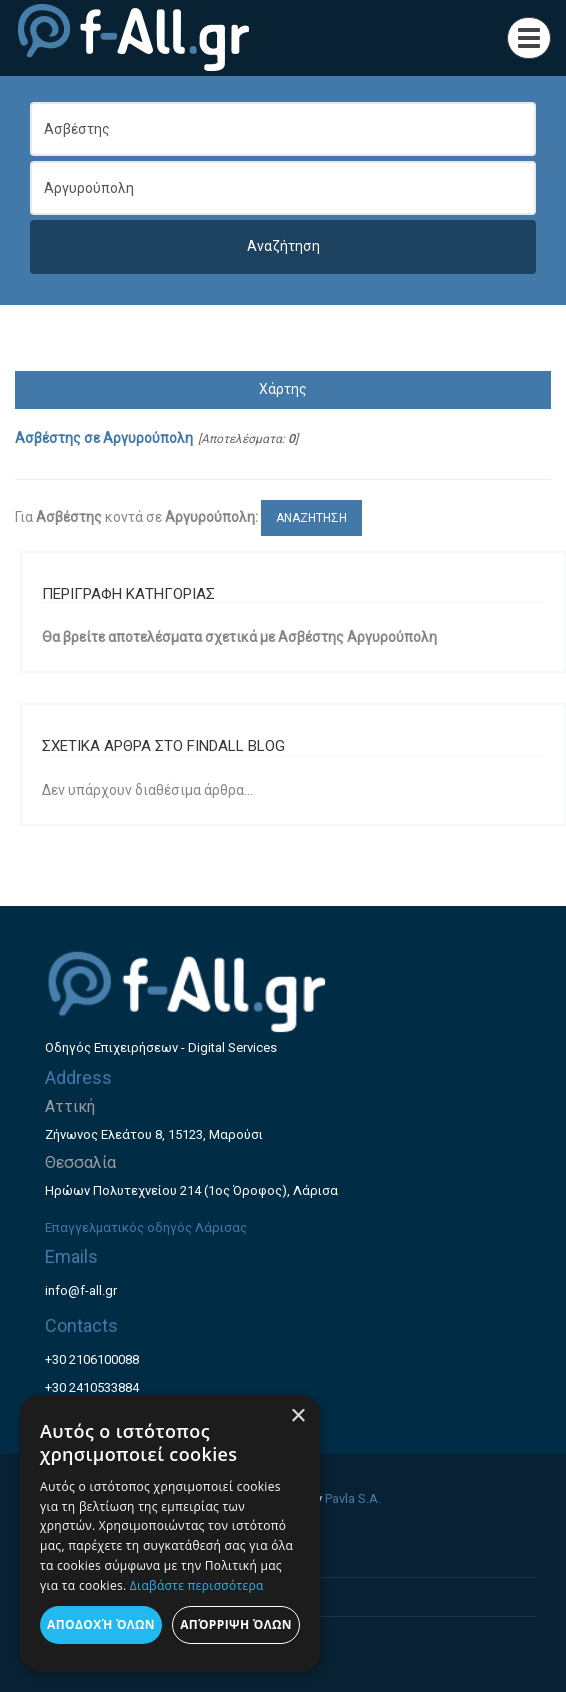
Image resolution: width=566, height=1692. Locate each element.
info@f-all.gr (81, 1290)
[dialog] (170, 1533)
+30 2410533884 (92, 1387)
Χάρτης (283, 389)
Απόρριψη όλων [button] (236, 1624)
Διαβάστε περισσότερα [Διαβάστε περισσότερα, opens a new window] (197, 1585)
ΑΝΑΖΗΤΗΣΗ (311, 518)
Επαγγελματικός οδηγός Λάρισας (146, 1227)
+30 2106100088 (92, 1359)
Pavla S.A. (353, 1498)
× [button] (297, 1416)
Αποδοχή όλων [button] (101, 1624)
